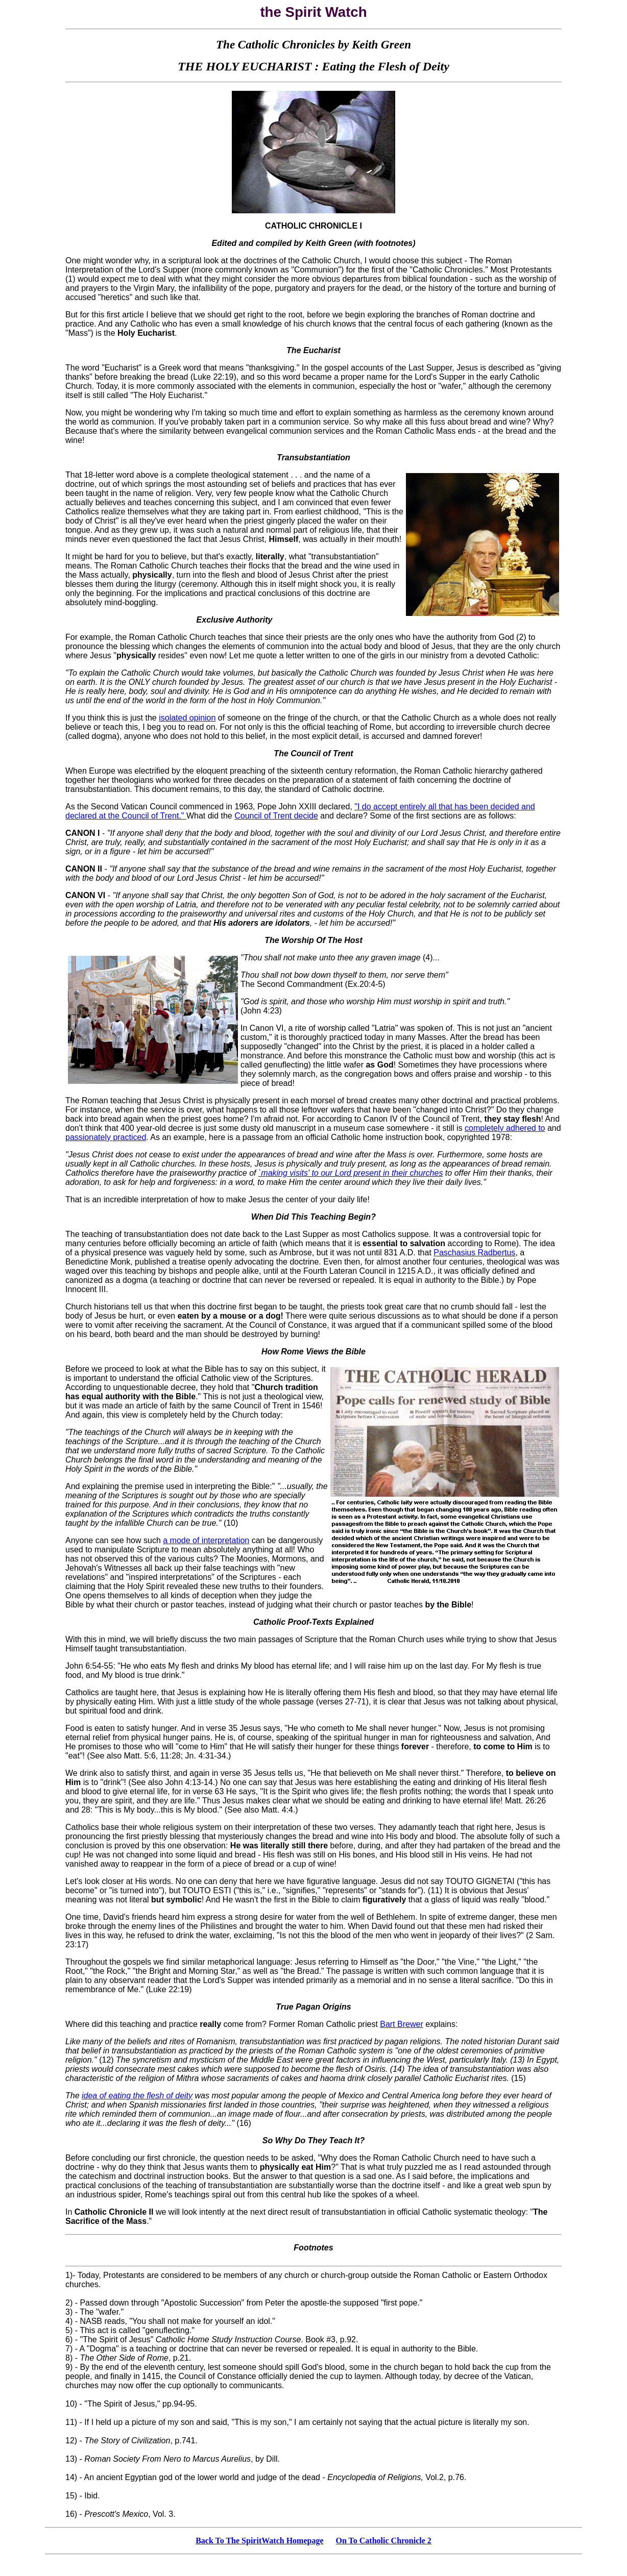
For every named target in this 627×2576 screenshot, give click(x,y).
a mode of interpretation (206, 1540)
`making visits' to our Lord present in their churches (350, 1173)
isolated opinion (187, 717)
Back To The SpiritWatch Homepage (259, 2540)
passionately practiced (105, 1137)
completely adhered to (505, 1128)
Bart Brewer (401, 2024)
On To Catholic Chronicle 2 (383, 2540)
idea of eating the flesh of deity (137, 2095)
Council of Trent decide (276, 815)
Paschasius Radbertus (474, 1252)
